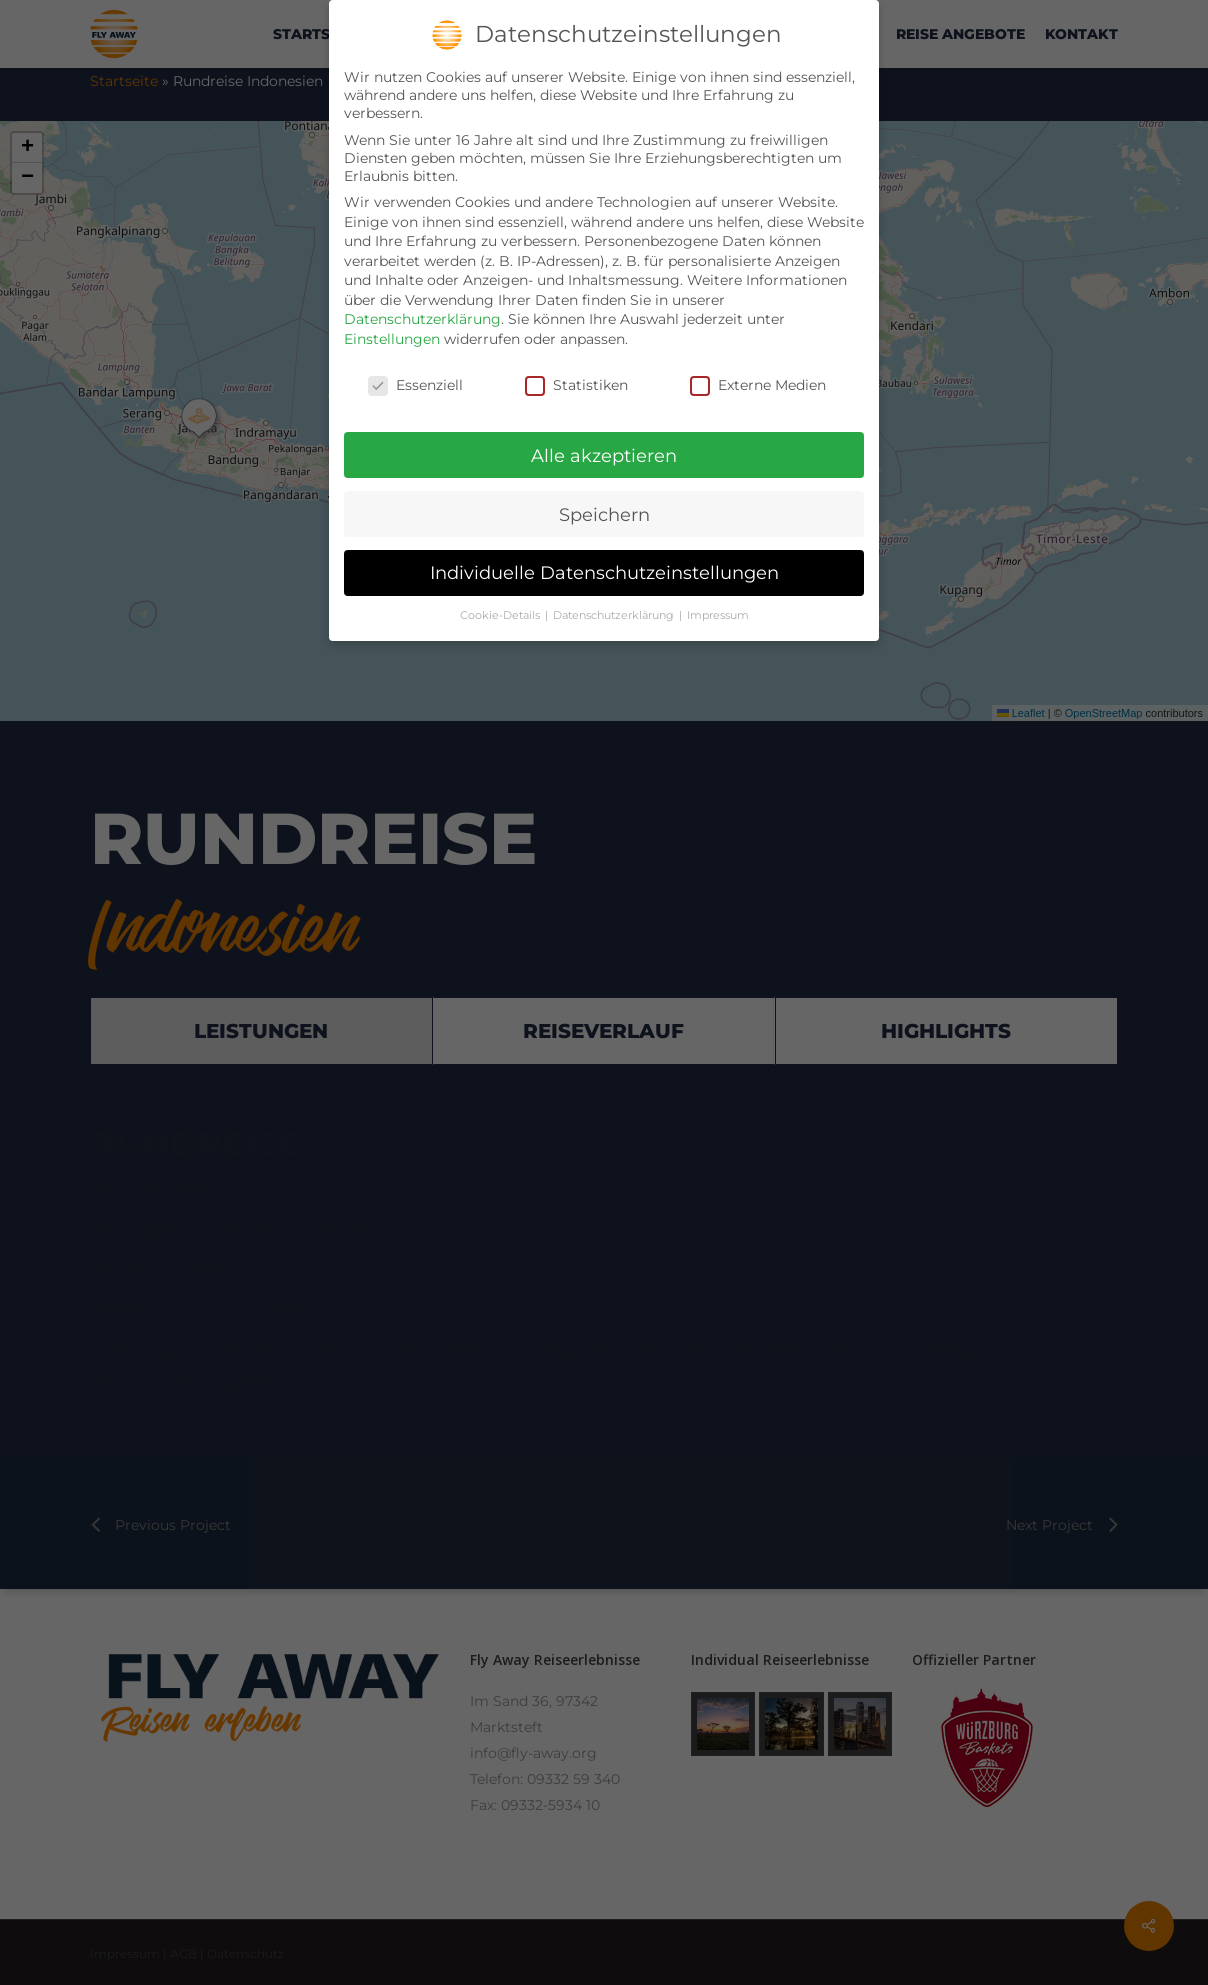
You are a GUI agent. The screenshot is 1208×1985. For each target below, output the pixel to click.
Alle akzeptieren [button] (604, 455)
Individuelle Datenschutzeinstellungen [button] (604, 572)
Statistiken (576, 385)
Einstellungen (392, 339)
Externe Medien (758, 385)
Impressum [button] (718, 615)
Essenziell (415, 385)
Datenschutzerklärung (422, 319)
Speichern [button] (604, 514)
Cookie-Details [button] (501, 615)
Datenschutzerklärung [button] (615, 615)
